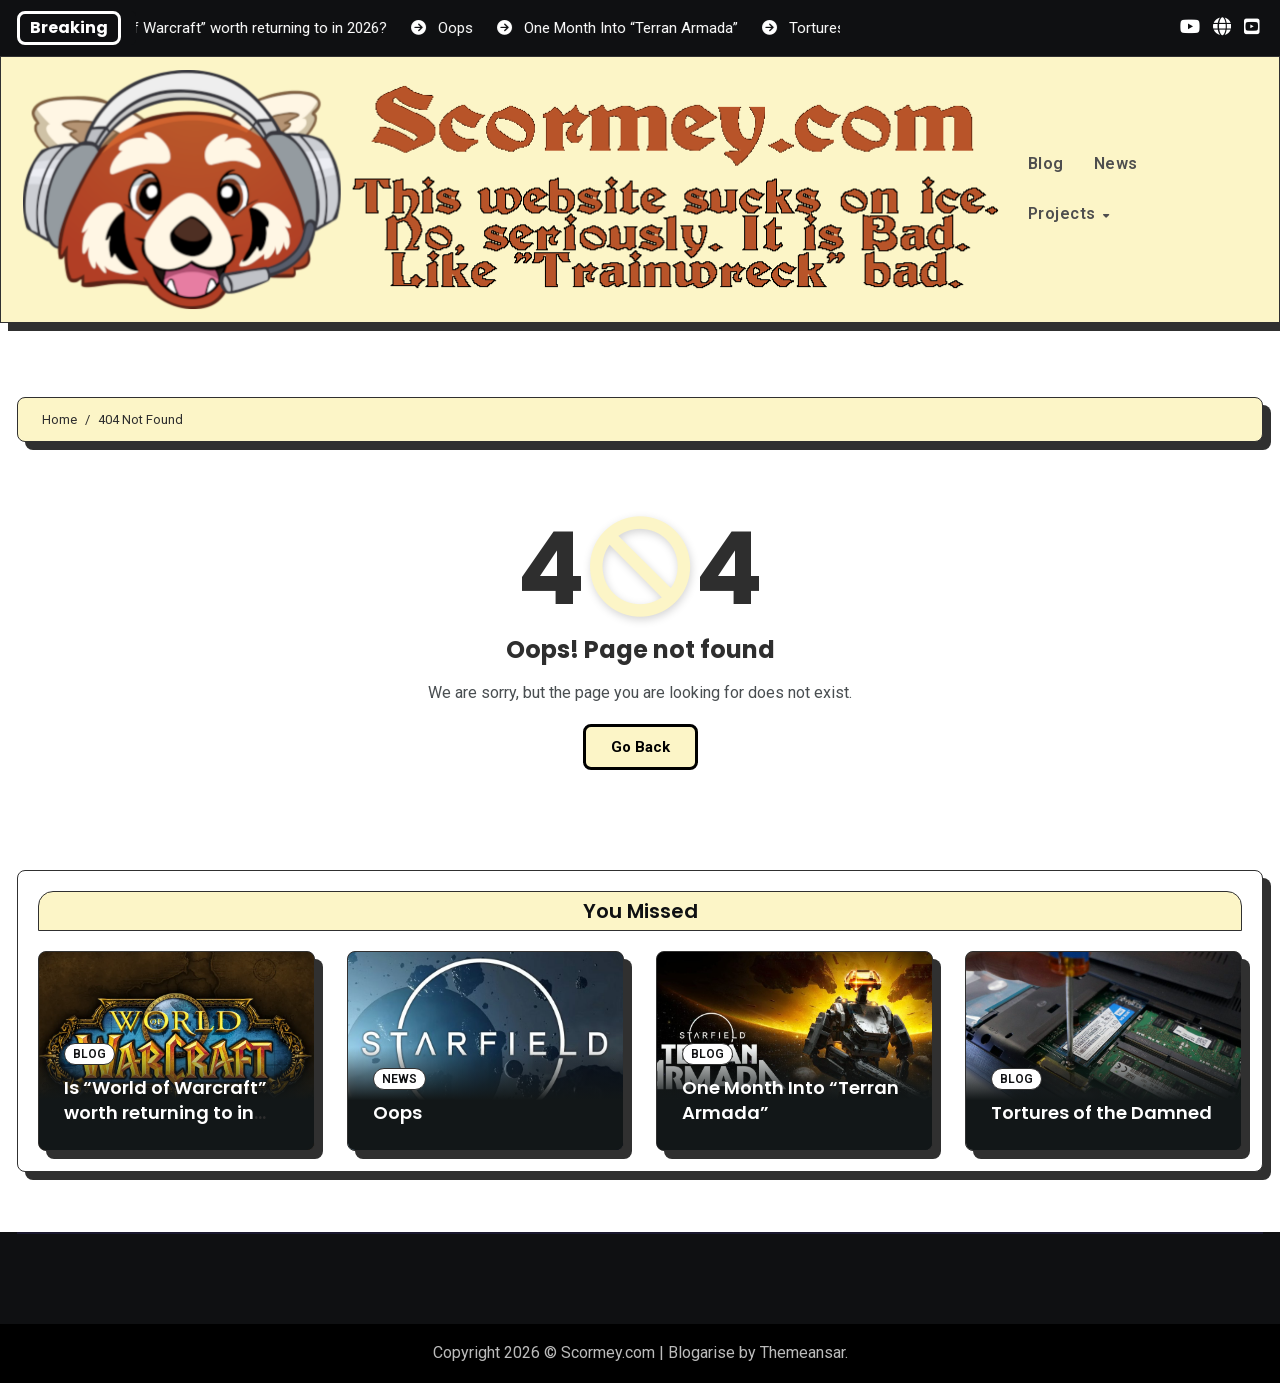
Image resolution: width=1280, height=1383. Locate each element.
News (1116, 163)
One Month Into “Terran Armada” (790, 1100)
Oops (397, 1112)
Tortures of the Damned (1101, 1112)
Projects (1064, 213)
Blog (1046, 163)
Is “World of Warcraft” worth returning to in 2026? (165, 1112)
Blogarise (701, 1352)
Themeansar (802, 1352)
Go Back (640, 747)
